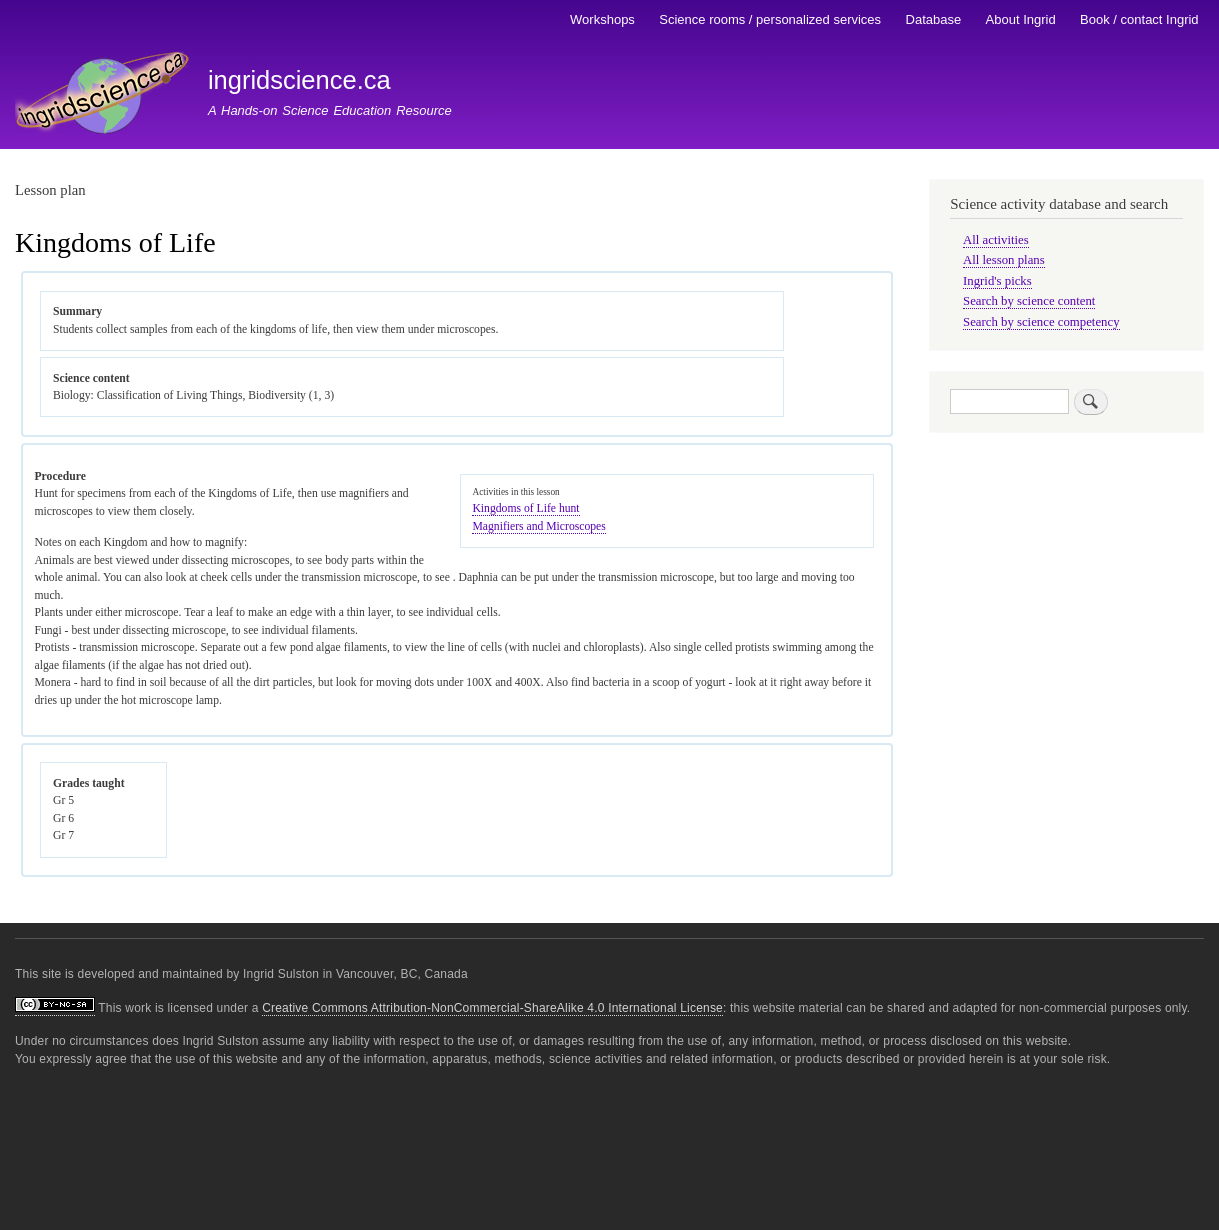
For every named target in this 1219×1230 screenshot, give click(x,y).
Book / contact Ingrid (1139, 19)
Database (934, 19)
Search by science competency (1041, 322)
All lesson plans (1004, 260)
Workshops (602, 19)
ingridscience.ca (299, 80)
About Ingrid (1021, 19)
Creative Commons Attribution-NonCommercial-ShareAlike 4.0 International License (492, 1008)
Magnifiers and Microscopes (538, 526)
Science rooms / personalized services (770, 19)
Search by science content (1029, 301)
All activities (996, 240)
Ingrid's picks (997, 281)
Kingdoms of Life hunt (525, 508)
